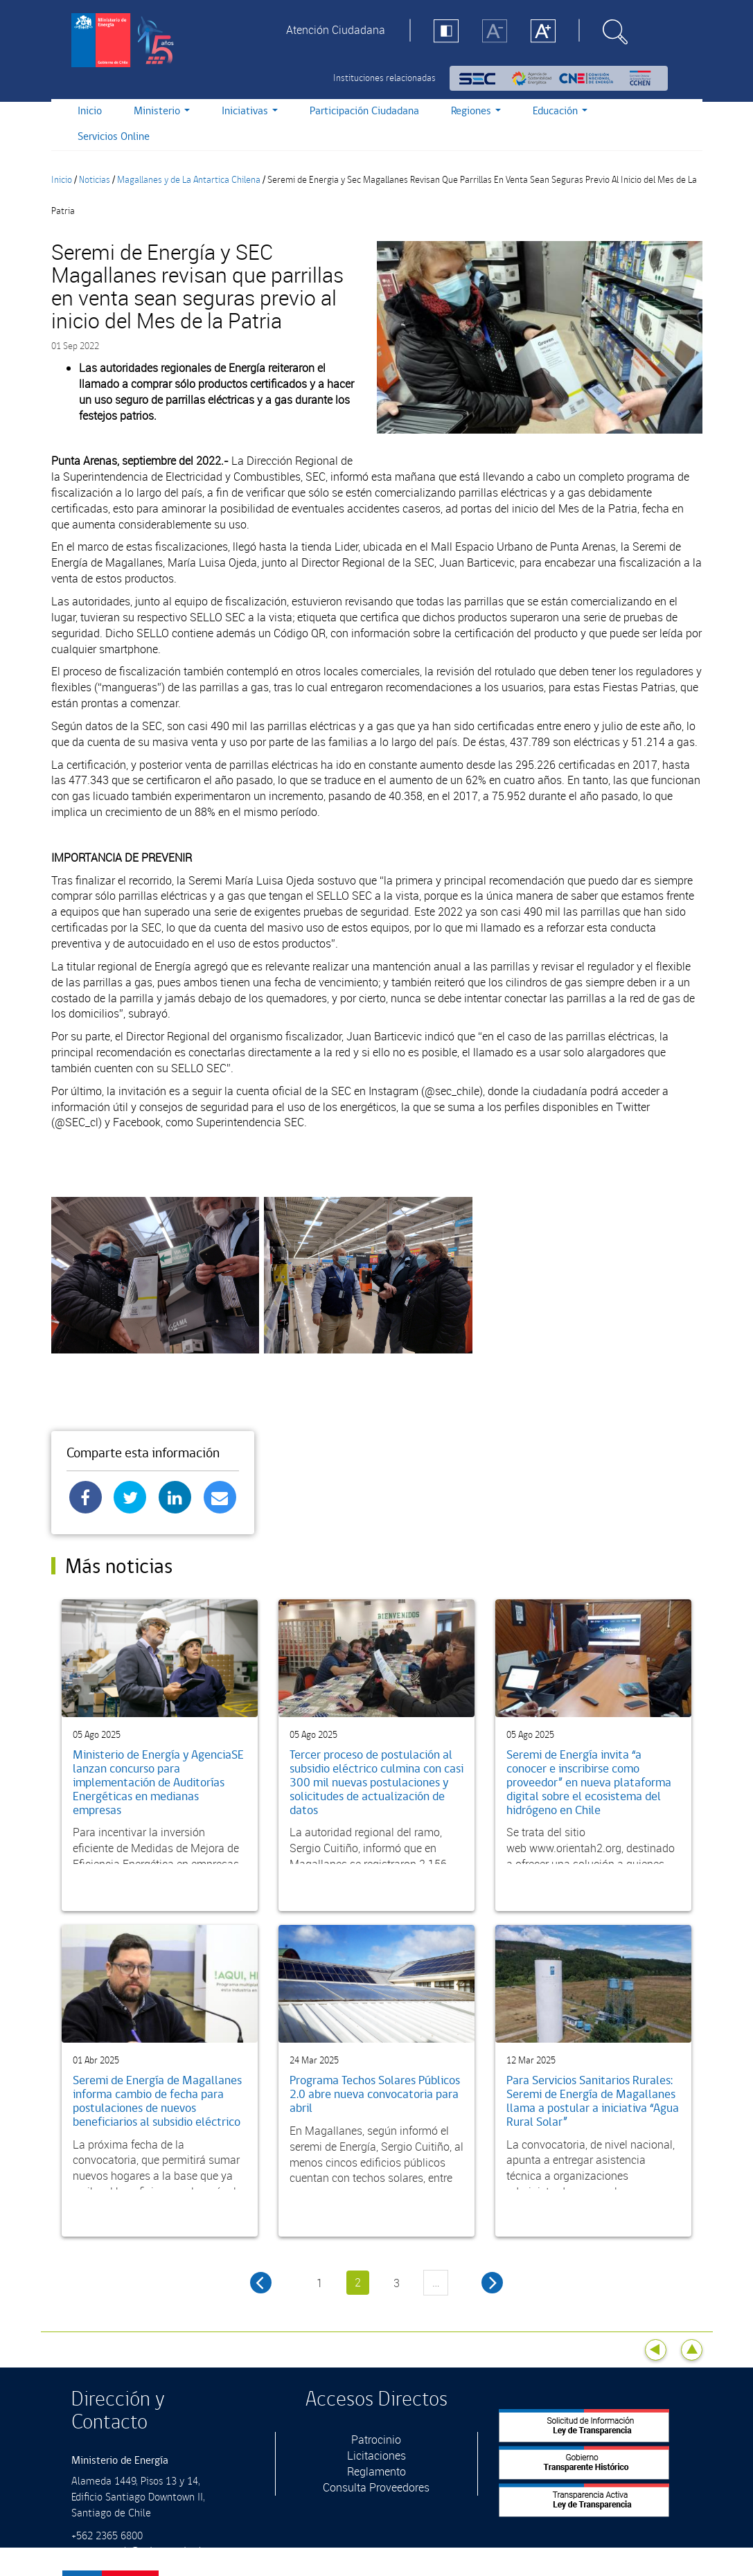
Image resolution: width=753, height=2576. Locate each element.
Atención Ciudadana (335, 29)
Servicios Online (114, 137)
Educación (560, 111)
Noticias (94, 180)
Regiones (476, 111)
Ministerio (162, 111)
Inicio (90, 111)
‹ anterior (261, 2282)
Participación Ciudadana (364, 111)
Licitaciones (376, 2455)
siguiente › (492, 2282)
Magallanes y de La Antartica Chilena (188, 180)
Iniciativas (250, 111)
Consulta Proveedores (376, 2487)
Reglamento (376, 2471)
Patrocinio (376, 2439)
